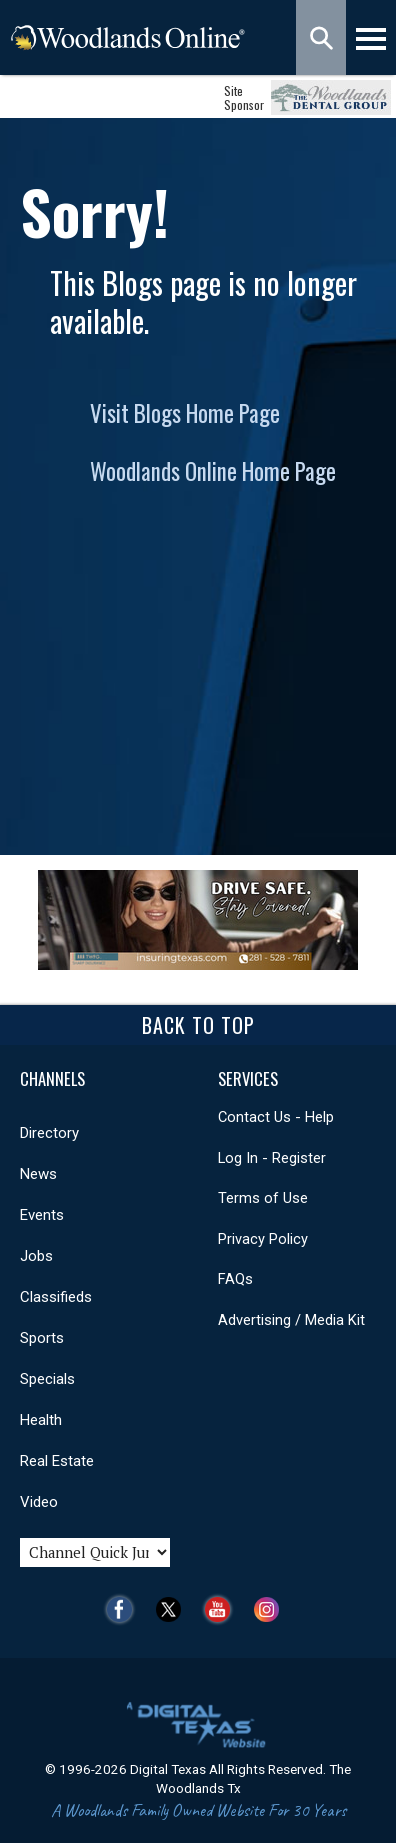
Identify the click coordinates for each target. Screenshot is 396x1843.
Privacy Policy (263, 1239)
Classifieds (56, 1297)
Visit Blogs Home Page (185, 413)
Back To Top (198, 1025)
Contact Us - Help (276, 1117)
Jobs (36, 1256)
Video (39, 1502)
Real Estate (57, 1461)
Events (42, 1215)
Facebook (124, 1609)
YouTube (222, 1609)
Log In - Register (272, 1158)
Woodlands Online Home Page (213, 471)
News (38, 1174)
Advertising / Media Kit (291, 1320)
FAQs (235, 1279)
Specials (47, 1379)
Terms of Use (263, 1198)
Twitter (173, 1609)
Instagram (271, 1609)
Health (41, 1420)
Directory (49, 1133)
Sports (42, 1338)
